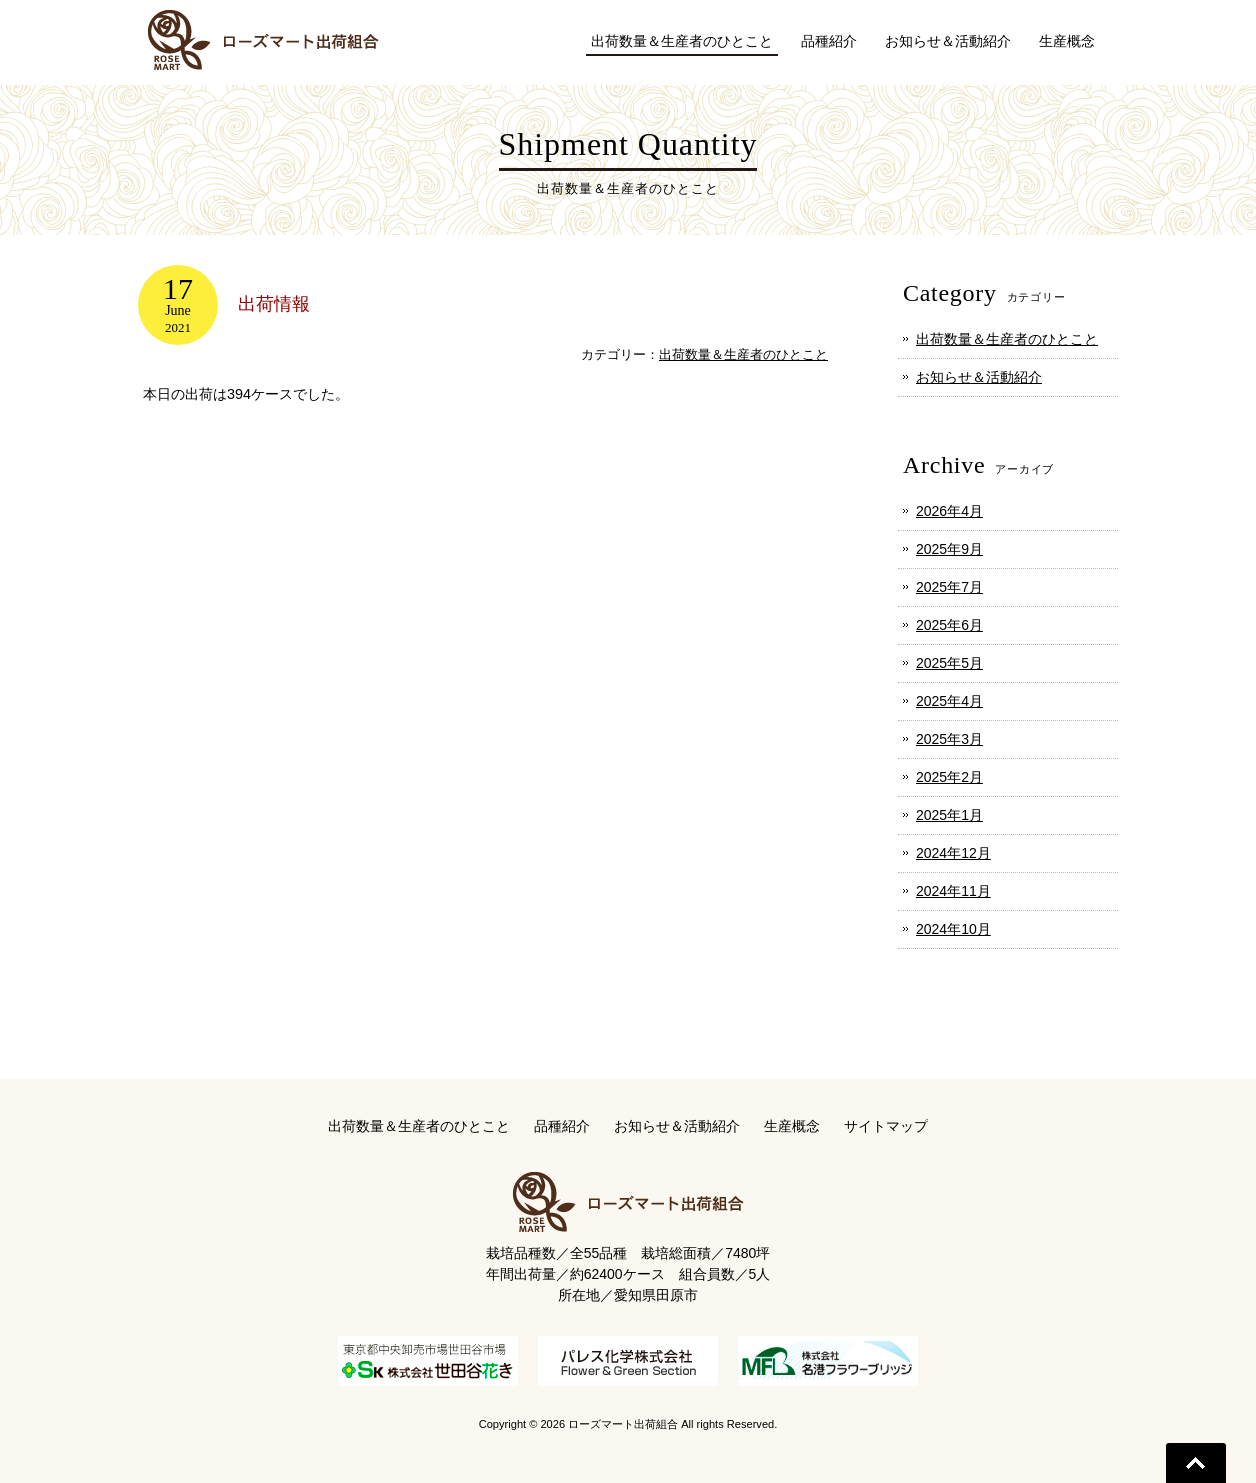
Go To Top (1196, 1463)
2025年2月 (949, 777)
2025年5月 (949, 663)
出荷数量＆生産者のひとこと (743, 354)
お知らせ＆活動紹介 (979, 377)
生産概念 (792, 1126)
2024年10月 (953, 929)
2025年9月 (949, 549)
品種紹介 (562, 1126)
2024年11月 (953, 891)
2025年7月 (949, 587)
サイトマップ (886, 1126)
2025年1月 (949, 815)
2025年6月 (949, 625)
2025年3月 (949, 739)
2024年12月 (953, 853)
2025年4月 (949, 701)
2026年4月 (949, 511)
